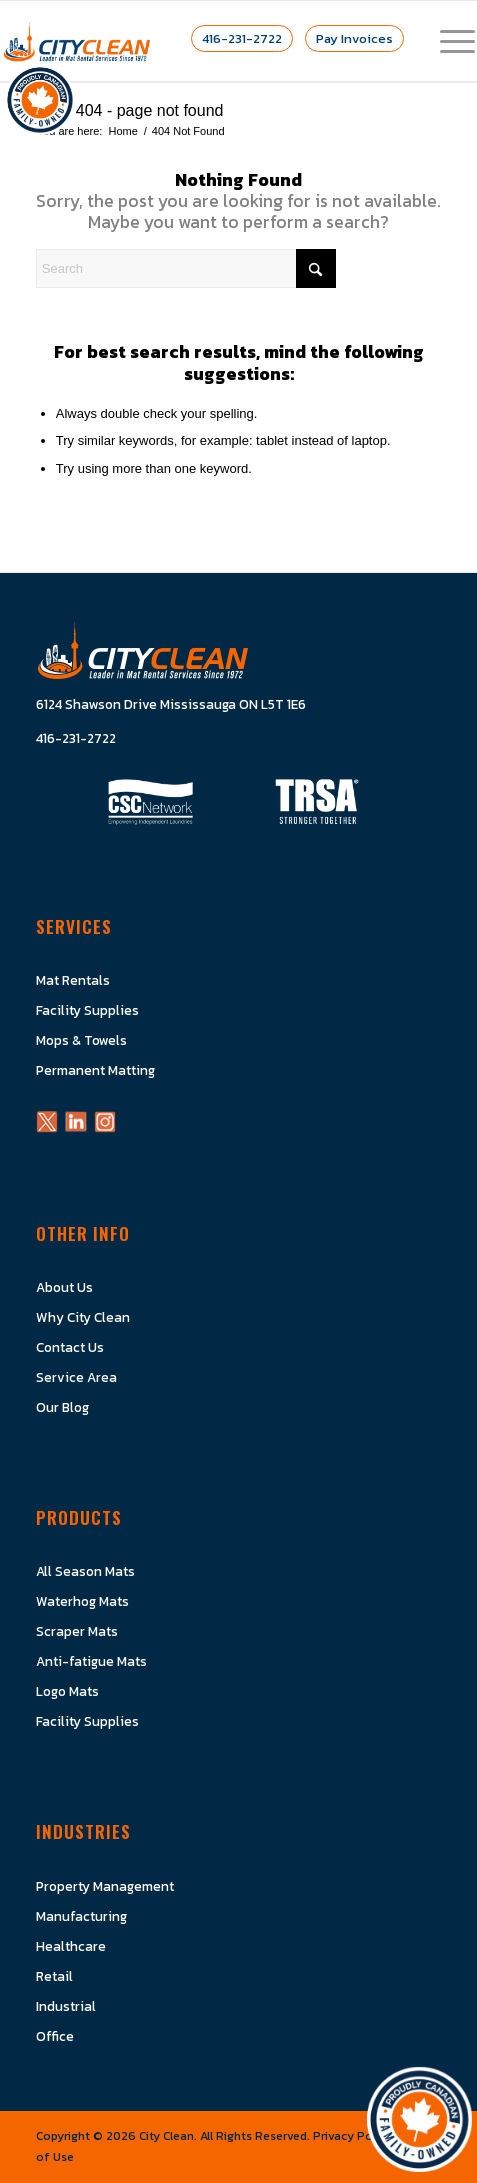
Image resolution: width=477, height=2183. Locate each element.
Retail (54, 1976)
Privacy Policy (352, 2136)
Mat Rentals (73, 980)
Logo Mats (67, 1691)
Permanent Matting (95, 1070)
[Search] (186, 268)
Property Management (105, 1886)
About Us (64, 1287)
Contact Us (70, 1347)
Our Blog (62, 1407)
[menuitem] (447, 41)
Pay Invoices (354, 38)
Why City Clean (83, 1317)
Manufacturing (81, 1916)
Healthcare (71, 1946)
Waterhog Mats (82, 1601)
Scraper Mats (77, 1631)
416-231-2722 (242, 38)
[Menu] (447, 41)
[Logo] (77, 41)
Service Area (76, 1377)
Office (55, 2036)
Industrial (66, 2006)
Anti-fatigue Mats (91, 1661)
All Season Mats (85, 1571)
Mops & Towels (81, 1040)
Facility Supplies (87, 1010)
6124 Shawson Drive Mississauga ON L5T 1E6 (171, 704)
